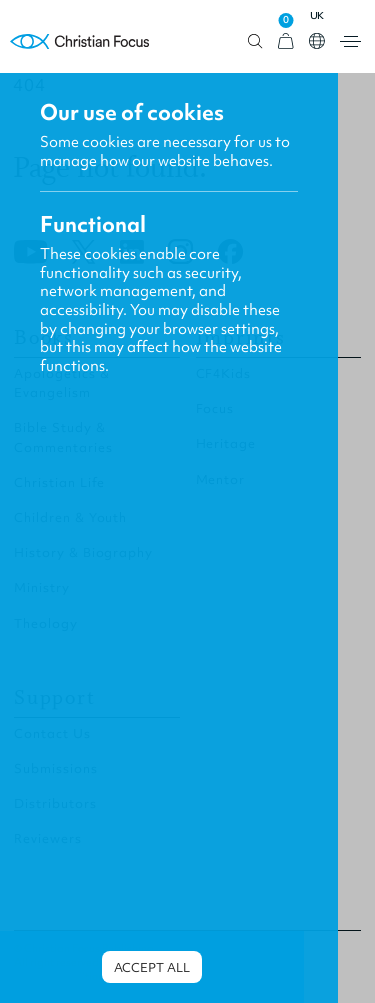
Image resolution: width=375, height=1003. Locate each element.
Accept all (152, 967)
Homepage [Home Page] (80, 41)
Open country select (317, 41)
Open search (255, 41)
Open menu (350, 41)
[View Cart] (286, 41)
